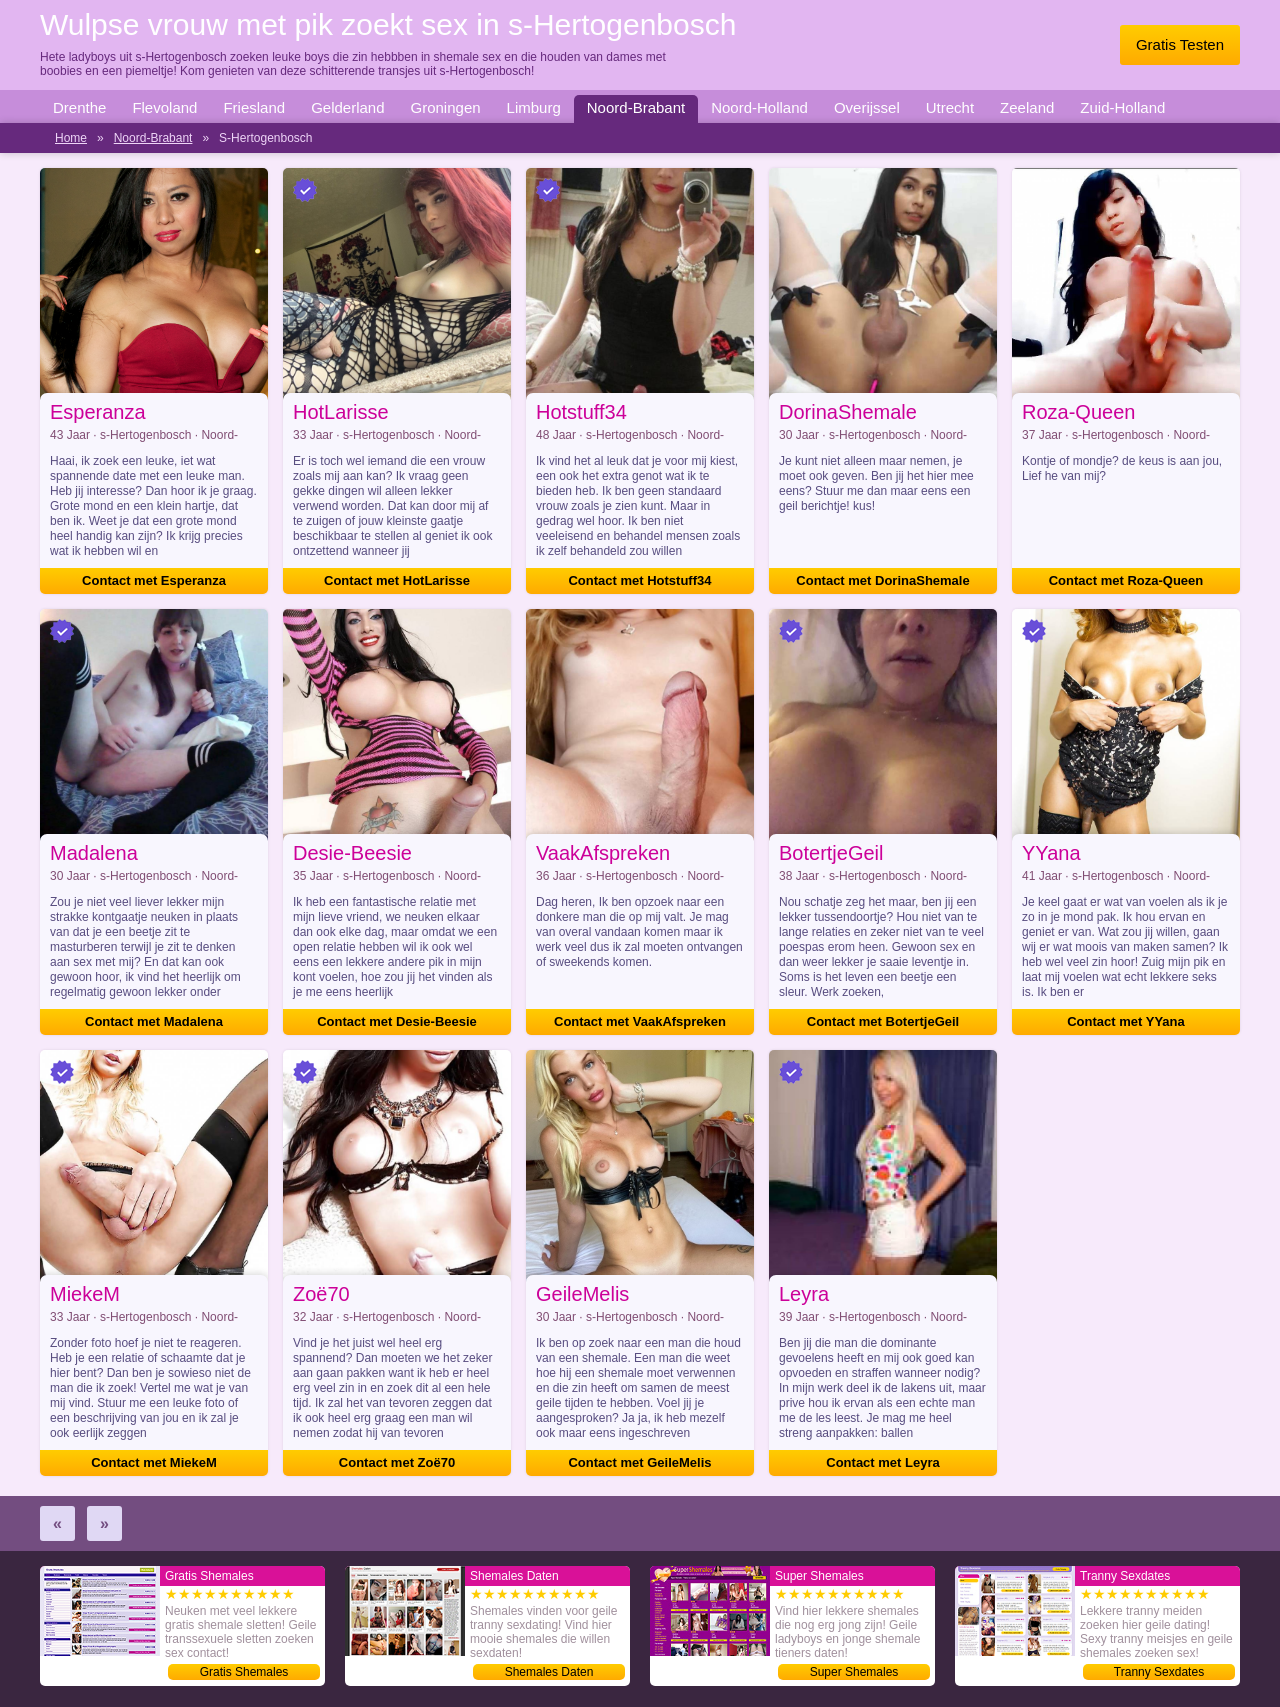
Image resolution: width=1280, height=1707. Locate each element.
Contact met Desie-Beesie (397, 1021)
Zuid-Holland (1122, 107)
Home (71, 138)
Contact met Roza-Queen (1126, 580)
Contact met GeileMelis (639, 1462)
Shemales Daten (549, 1672)
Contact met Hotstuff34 (639, 580)
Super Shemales (854, 1672)
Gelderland (347, 107)
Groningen (446, 107)
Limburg (534, 107)
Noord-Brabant (636, 107)
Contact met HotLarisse (397, 580)
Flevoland (164, 107)
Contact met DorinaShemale (882, 580)
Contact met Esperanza (154, 580)
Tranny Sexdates (1159, 1672)
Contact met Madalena (154, 1021)
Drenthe (79, 107)
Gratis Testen (1180, 44)
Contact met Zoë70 (397, 1462)
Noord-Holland (759, 107)
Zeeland (1027, 107)
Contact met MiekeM (154, 1462)
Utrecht (950, 107)
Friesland (254, 107)
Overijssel (867, 107)
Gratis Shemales (244, 1672)
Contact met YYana (1126, 1021)
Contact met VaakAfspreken (640, 1021)
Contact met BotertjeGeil (883, 1021)
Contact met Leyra (882, 1462)
